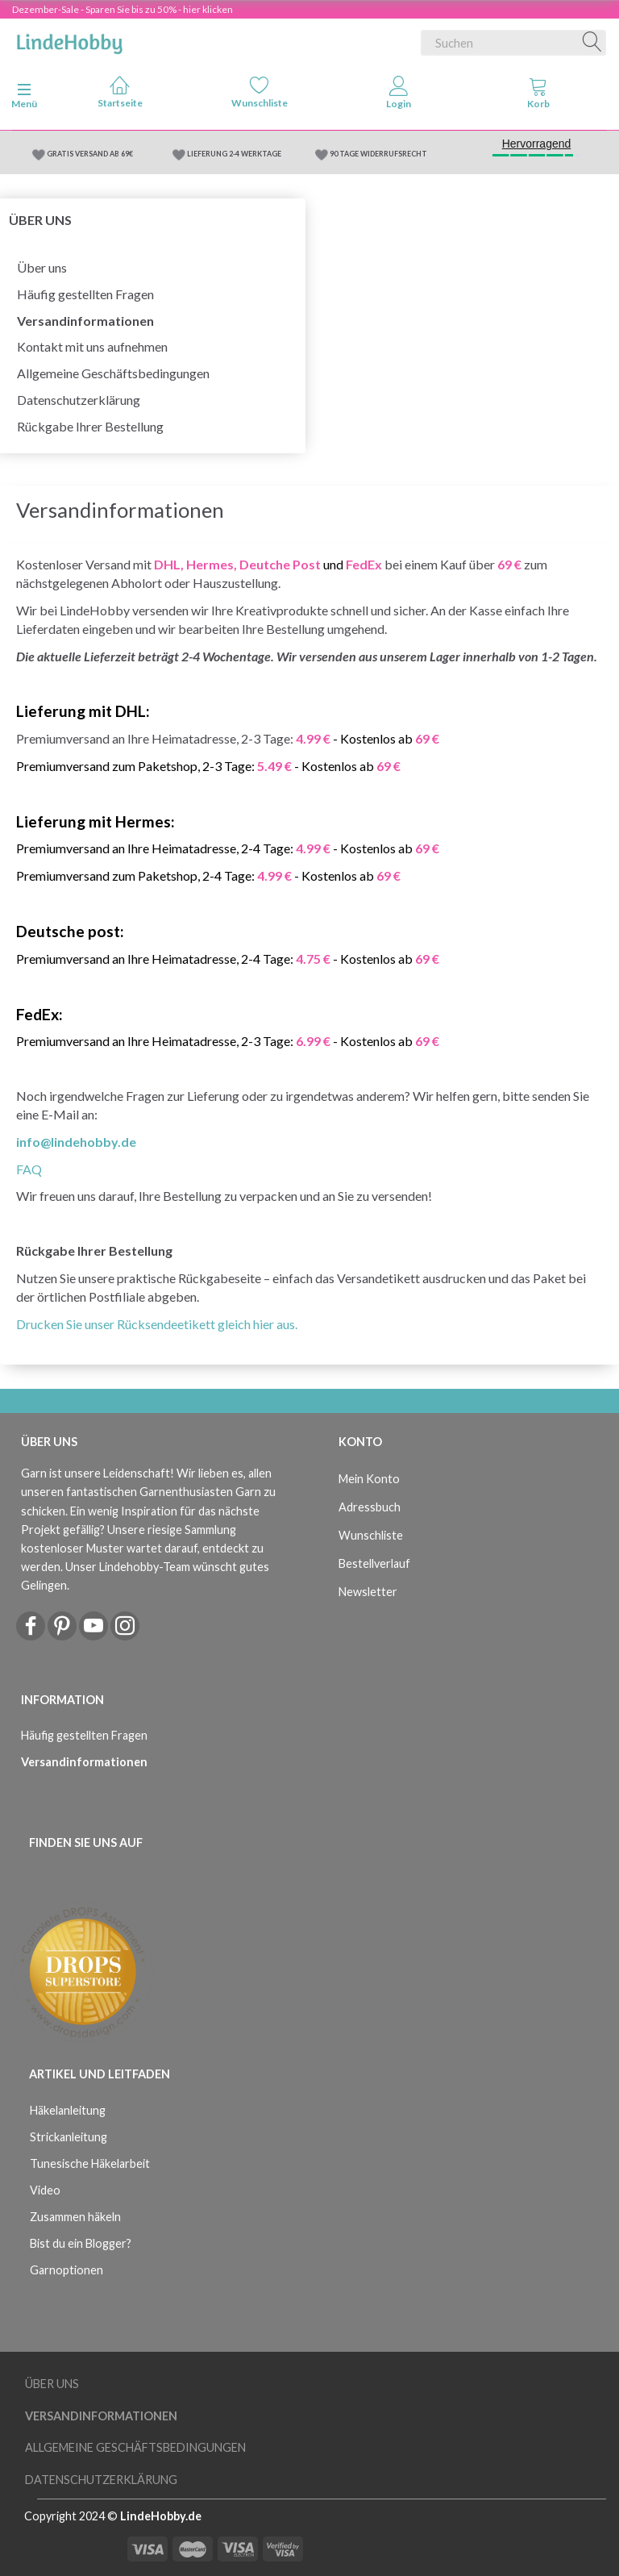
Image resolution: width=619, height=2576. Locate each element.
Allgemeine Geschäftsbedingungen (113, 373)
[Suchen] (592, 42)
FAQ (29, 1169)
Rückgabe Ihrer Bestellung (90, 426)
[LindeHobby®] (69, 39)
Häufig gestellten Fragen (85, 294)
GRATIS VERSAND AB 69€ (90, 153)
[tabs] (538, 96)
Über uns (42, 267)
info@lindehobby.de (76, 1141)
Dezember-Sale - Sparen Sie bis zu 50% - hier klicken (122, 9)
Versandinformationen (85, 320)
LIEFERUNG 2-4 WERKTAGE (234, 153)
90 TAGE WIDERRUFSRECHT (378, 153)
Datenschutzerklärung (78, 399)
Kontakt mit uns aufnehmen (92, 346)
